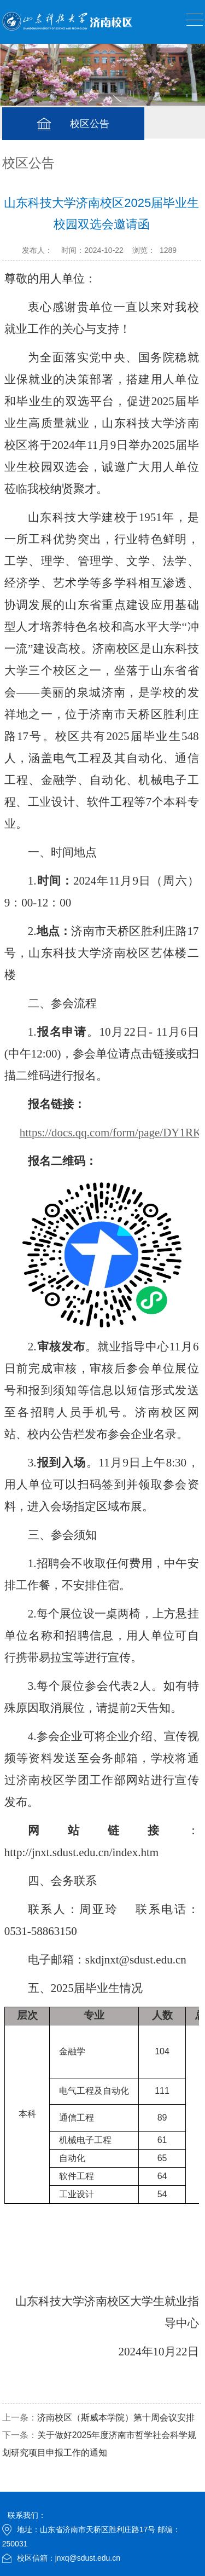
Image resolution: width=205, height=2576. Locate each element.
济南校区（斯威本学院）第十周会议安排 (116, 2417)
